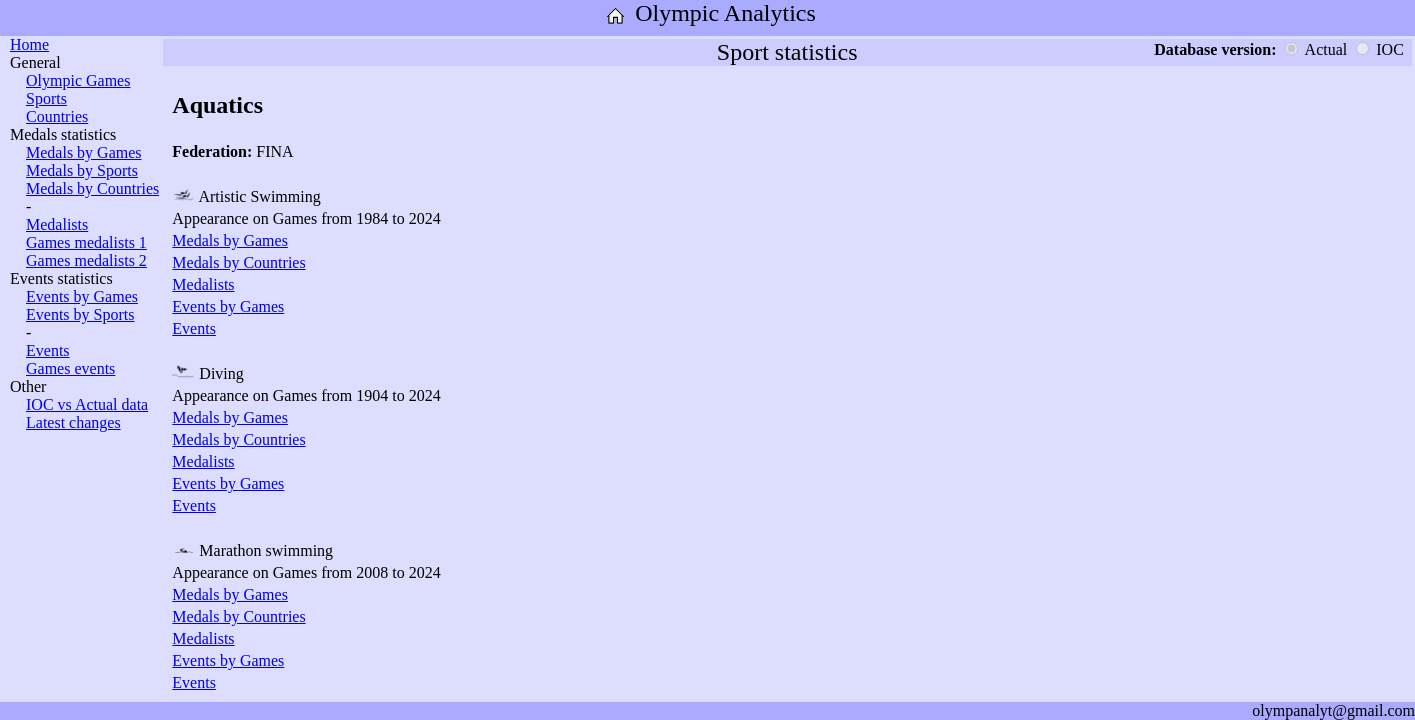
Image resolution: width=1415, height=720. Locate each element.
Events (48, 350)
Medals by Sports (82, 170)
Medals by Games (84, 152)
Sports (46, 98)
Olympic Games (78, 80)
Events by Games (82, 296)
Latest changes (73, 422)
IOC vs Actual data (87, 404)
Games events (70, 368)
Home (29, 44)
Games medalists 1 (86, 242)
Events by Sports (80, 314)
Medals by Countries (92, 188)
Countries (57, 116)
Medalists (57, 224)
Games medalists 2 (86, 260)
